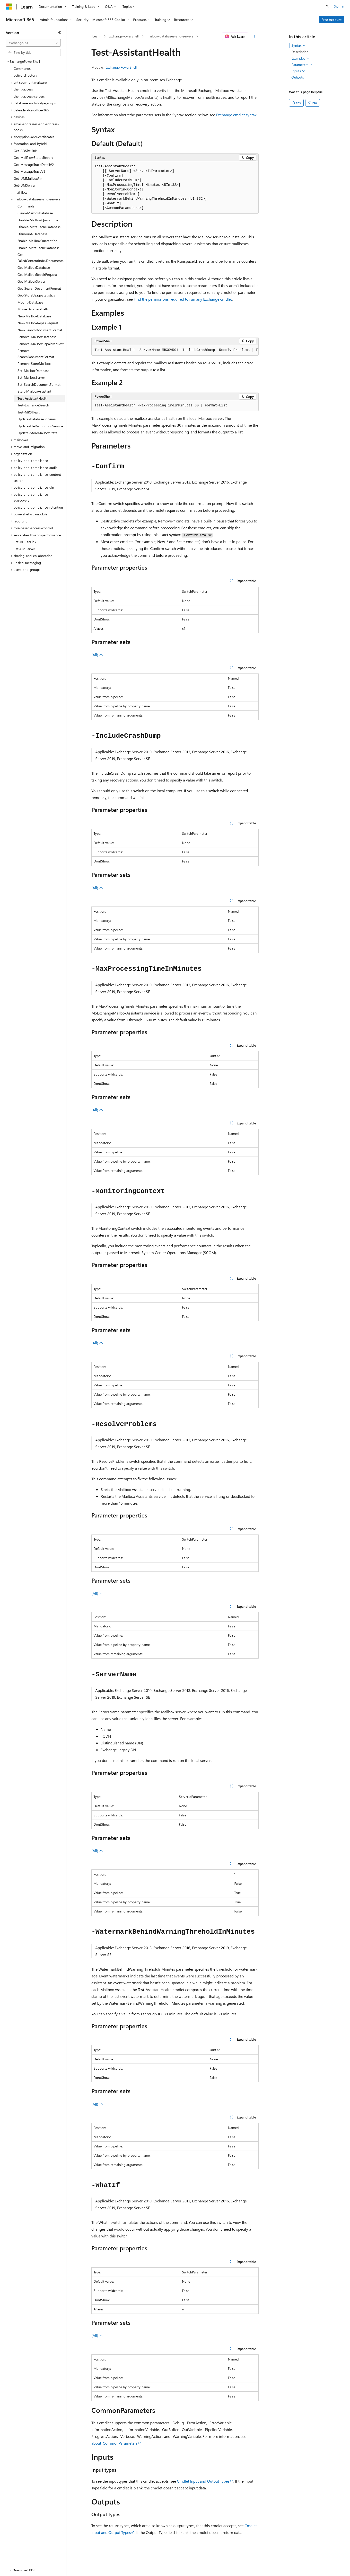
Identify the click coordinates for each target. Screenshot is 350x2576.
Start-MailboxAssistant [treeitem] (34, 391)
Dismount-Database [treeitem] (32, 234)
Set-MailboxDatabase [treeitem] (33, 370)
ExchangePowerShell (123, 36)
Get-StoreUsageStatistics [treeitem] (36, 295)
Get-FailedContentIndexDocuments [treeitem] (40, 257)
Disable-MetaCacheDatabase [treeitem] (39, 226)
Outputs (299, 77)
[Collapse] (59, 32)
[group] (175, 350)
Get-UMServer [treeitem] (24, 185)
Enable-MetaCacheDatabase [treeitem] (39, 247)
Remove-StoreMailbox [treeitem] (34, 363)
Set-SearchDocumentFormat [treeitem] (39, 384)
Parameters (302, 65)
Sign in (339, 6)
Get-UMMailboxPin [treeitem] (28, 178)
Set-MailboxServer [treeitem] (31, 377)
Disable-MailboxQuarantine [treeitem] (38, 220)
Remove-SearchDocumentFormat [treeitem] (36, 353)
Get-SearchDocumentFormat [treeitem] (39, 288)
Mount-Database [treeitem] (30, 302)
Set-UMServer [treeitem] (24, 549)
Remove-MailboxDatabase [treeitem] (37, 336)
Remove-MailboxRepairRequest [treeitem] (41, 343)
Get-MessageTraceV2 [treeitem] (29, 171)
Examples (300, 58)
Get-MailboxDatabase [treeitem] (34, 267)
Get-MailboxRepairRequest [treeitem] (37, 274)
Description (299, 51)
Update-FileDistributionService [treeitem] (40, 426)
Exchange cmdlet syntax (236, 114)
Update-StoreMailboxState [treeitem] (37, 433)
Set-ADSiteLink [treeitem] (25, 541)
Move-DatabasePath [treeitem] (33, 309)
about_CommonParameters (114, 2443)
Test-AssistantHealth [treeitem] (33, 398)
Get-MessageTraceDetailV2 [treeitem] (34, 164)
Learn (96, 36)
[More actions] (254, 36)
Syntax (298, 45)
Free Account (331, 19)
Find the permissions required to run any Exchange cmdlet (183, 299)
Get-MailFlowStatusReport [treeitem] (33, 157)
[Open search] (327, 6)
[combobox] (33, 43)
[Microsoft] (9, 6)
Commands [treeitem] (22, 68)
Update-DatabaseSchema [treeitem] (37, 419)
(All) (97, 654)
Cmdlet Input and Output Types (203, 2481)
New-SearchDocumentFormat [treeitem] (40, 330)
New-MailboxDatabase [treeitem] (34, 316)
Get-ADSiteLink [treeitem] (25, 150)
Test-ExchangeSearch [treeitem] (33, 405)
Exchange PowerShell (121, 67)
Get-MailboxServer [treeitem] (31, 281)
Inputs (298, 71)
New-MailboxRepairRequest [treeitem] (38, 323)
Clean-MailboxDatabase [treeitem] (35, 213)
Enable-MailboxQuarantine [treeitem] (37, 240)
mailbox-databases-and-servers (170, 36)
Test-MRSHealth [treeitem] (30, 412)
